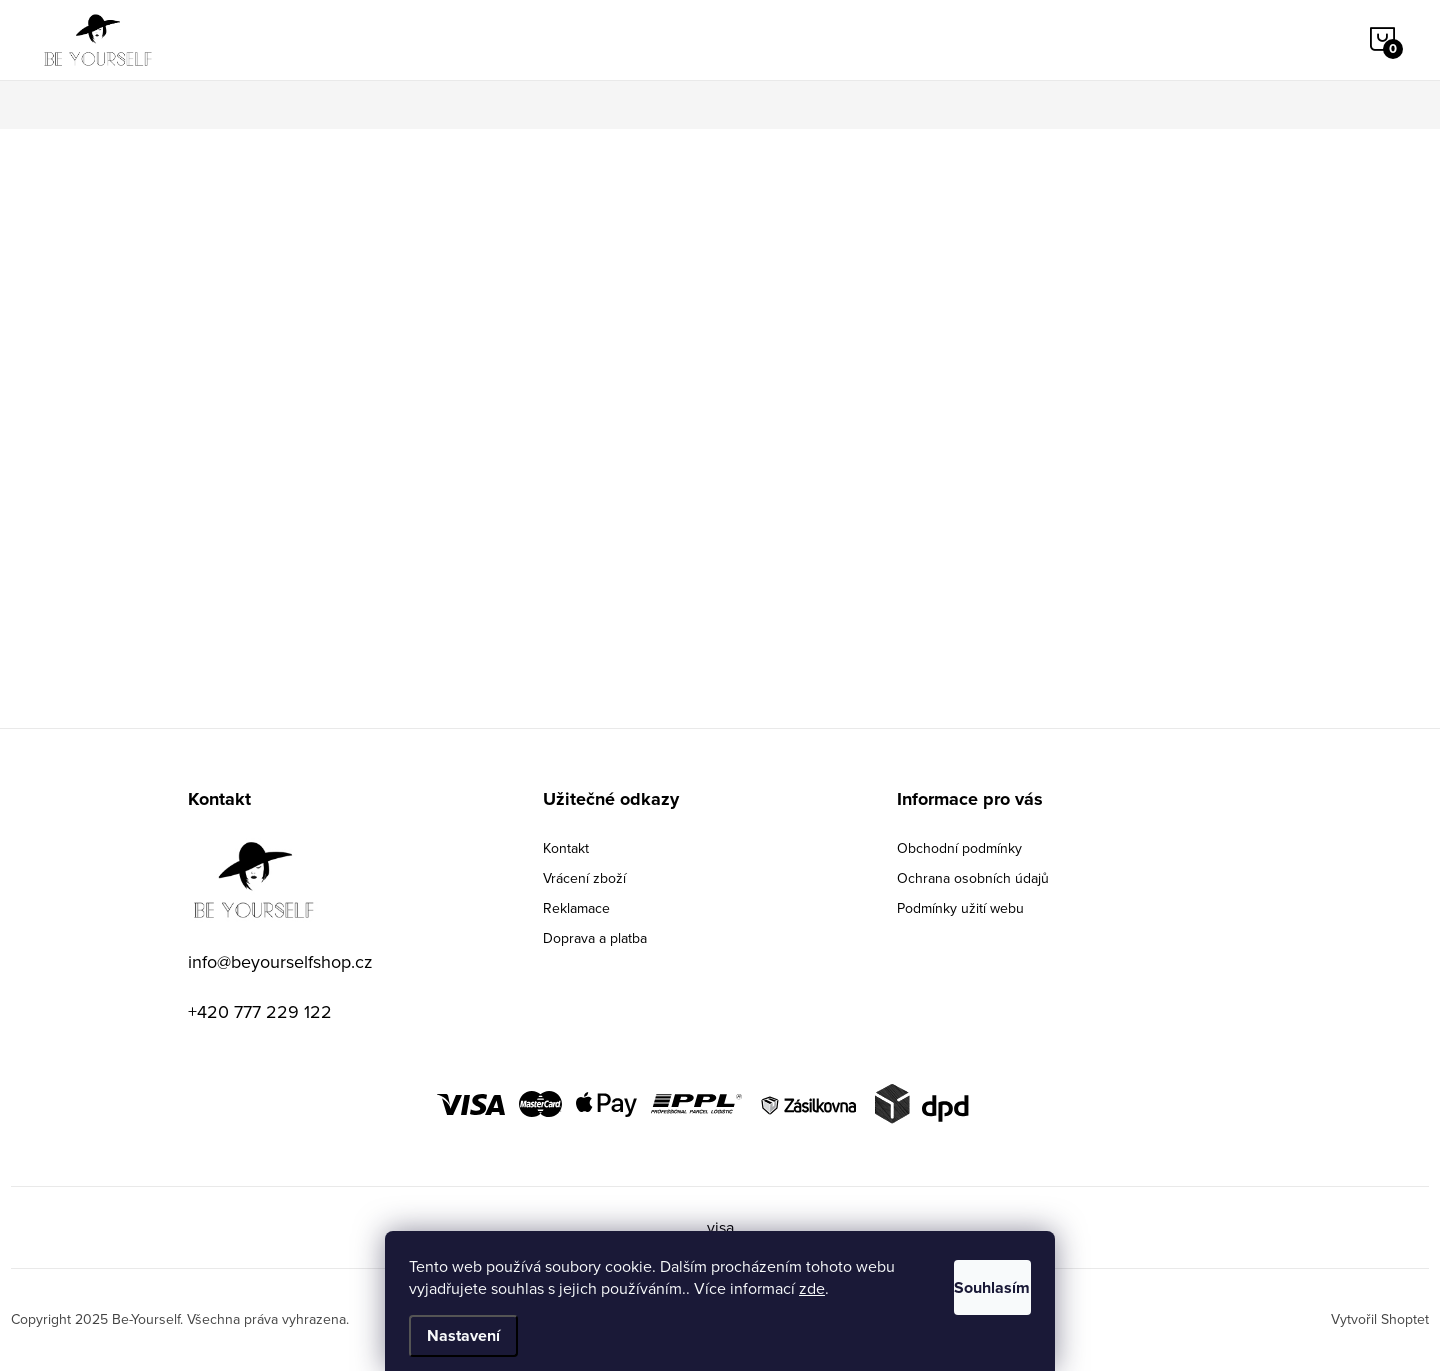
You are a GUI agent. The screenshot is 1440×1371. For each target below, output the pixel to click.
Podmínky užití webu (960, 908)
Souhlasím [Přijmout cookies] (968, 1282)
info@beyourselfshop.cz (280, 961)
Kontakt (566, 848)
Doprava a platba (595, 938)
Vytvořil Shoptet (1380, 1319)
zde (855, 1288)
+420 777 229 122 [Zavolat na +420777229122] (260, 1011)
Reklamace (576, 908)
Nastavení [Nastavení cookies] (463, 1335)
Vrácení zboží (584, 878)
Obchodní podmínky (959, 848)
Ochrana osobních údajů (973, 878)
